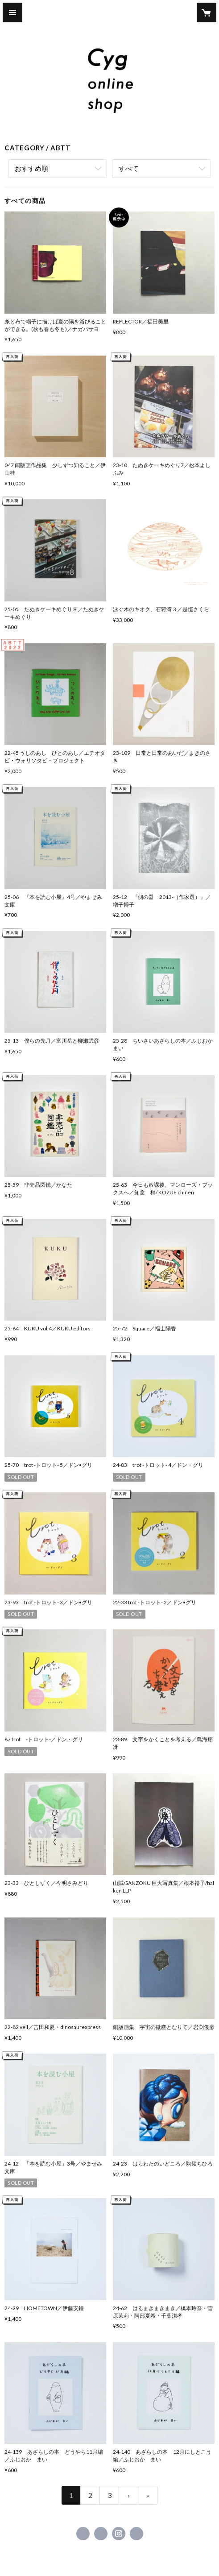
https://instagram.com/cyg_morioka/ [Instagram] (118, 2533)
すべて (129, 168)
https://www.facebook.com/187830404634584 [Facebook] (83, 2533)
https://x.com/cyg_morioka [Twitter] (100, 2533)
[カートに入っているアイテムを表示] (206, 12)
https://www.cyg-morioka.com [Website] (136, 2533)
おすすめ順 (31, 168)
